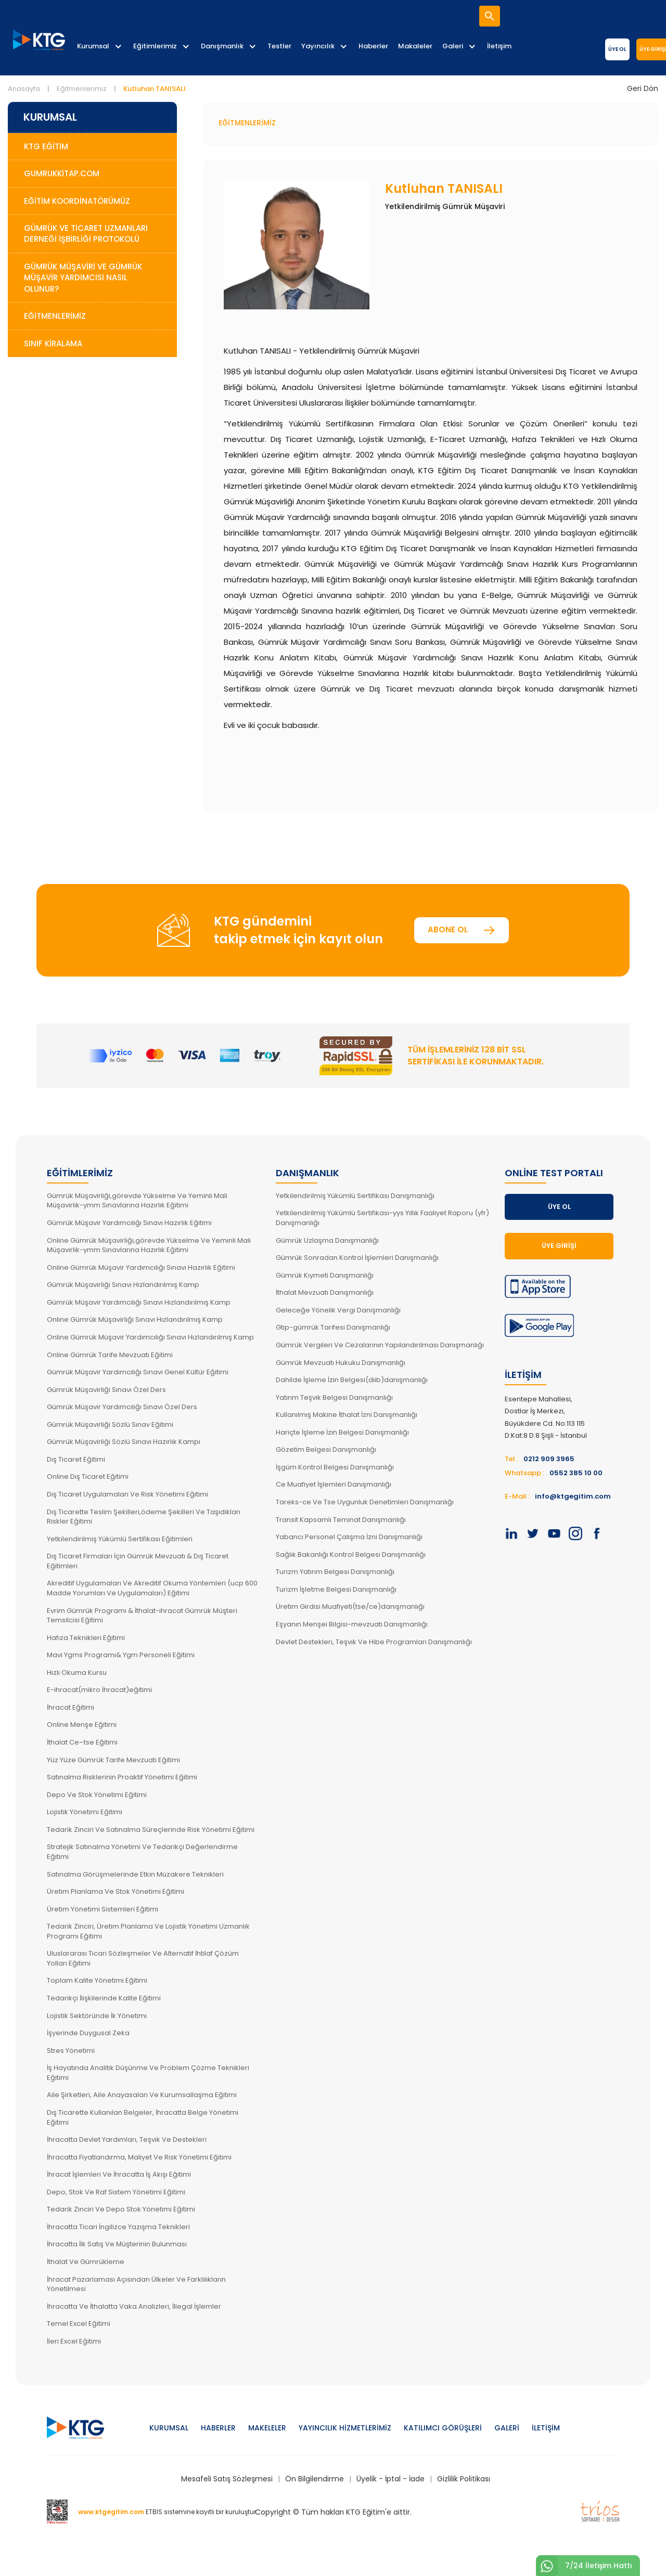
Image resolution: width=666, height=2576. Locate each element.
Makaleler (415, 46)
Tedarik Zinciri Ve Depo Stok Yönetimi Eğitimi (121, 2209)
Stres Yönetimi (71, 2050)
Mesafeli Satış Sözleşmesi (227, 2479)
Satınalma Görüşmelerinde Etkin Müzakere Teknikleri (135, 1874)
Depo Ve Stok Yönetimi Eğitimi (97, 1795)
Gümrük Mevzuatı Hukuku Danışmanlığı (340, 1363)
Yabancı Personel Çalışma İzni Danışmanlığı (349, 1537)
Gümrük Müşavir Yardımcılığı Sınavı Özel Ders (122, 1407)
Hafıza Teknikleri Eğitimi (86, 1638)
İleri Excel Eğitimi (74, 2341)
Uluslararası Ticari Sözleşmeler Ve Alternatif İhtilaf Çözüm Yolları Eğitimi (143, 1958)
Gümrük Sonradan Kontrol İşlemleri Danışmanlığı (357, 1258)
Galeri (452, 46)
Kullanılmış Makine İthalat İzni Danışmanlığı (346, 1415)
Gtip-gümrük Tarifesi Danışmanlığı (333, 1327)
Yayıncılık (318, 46)
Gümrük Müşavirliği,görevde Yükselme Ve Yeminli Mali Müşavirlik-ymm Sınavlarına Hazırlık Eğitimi (137, 1201)
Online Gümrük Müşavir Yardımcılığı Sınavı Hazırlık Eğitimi (141, 1267)
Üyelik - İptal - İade (390, 2479)
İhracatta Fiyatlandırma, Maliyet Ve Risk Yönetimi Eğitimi (139, 2157)
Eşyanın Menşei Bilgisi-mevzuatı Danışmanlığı (352, 1624)
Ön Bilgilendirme (314, 2479)
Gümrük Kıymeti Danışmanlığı (325, 1275)
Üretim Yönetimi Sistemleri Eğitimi (102, 1909)
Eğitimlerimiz (155, 46)
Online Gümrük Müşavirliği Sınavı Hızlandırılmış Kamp (135, 1319)
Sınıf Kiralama (53, 343)
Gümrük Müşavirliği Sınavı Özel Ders (106, 1390)
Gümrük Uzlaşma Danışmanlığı (327, 1240)
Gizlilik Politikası (463, 2479)
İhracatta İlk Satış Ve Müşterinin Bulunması (117, 2244)
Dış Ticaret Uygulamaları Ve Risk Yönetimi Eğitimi (127, 1494)
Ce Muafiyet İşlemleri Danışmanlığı (333, 1484)
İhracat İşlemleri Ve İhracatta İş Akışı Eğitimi (119, 2174)
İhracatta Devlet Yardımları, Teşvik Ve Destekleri (127, 2139)
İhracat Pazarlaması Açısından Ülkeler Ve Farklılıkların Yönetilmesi (136, 2284)
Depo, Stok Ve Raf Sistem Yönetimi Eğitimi (116, 2192)
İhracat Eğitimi (70, 1707)
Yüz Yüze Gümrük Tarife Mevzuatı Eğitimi (113, 1760)
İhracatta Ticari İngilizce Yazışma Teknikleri (118, 2227)
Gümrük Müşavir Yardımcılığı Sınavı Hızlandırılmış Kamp (138, 1302)
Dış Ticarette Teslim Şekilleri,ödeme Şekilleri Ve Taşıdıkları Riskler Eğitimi (143, 1517)
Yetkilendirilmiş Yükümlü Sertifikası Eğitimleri (120, 1539)
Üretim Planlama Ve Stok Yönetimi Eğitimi (115, 1891)
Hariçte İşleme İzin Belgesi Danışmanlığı (342, 1432)
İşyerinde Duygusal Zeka (88, 2033)
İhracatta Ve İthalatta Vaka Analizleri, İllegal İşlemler (134, 2306)
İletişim (499, 46)
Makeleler (267, 2428)
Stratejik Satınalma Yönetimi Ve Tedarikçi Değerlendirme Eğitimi (142, 1852)
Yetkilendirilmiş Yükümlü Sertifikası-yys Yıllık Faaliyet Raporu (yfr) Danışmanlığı (382, 1218)
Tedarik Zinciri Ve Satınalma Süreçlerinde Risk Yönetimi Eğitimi (150, 1830)
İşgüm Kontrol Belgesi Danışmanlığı (335, 1467)
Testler (279, 46)
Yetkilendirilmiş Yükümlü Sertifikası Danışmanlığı (355, 1196)
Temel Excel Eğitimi (78, 2323)
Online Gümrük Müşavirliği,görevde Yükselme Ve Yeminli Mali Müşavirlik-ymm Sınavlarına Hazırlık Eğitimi (149, 1245)
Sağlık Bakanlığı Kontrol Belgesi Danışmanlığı (351, 1554)
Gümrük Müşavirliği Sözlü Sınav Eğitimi (110, 1424)
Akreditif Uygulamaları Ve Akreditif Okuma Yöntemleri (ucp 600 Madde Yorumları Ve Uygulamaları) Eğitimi (152, 1588)
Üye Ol (617, 49)
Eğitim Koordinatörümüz (77, 201)
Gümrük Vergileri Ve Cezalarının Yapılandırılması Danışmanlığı (380, 1345)
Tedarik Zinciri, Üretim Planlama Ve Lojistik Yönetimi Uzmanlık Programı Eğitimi (148, 1931)
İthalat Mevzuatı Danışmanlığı (325, 1292)
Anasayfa (24, 89)
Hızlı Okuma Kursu (77, 1672)
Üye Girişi (559, 1246)
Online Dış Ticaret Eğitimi (88, 1476)
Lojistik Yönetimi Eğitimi (84, 1812)
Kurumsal (93, 46)
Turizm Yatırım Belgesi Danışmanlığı (335, 1572)
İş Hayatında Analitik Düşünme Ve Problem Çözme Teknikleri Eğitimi (148, 2073)
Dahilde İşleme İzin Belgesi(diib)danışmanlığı (352, 1380)
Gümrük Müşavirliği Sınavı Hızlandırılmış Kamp (123, 1285)
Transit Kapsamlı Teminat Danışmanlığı (341, 1520)
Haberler (373, 46)
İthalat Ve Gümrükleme (85, 2262)
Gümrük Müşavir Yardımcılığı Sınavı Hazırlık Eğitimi (129, 1223)
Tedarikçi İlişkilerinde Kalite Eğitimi (104, 1998)
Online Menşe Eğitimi (82, 1724)
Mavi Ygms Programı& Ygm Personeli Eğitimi (121, 1655)
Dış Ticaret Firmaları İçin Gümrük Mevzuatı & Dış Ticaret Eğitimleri (137, 1561)
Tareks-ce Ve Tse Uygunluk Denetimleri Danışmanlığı (365, 1502)
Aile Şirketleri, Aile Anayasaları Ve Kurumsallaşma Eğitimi (142, 2095)
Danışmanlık (222, 46)
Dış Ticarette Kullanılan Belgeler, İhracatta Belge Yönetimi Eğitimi (142, 2117)
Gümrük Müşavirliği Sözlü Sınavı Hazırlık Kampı (123, 1442)
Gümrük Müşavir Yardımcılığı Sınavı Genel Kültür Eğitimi (137, 1372)
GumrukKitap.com (61, 173)
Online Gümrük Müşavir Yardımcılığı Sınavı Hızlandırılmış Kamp (150, 1337)
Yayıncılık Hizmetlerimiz (345, 2428)
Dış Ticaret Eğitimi (76, 1459)
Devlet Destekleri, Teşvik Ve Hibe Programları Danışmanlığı (374, 1642)
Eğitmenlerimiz (82, 89)
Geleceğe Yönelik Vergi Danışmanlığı (338, 1310)
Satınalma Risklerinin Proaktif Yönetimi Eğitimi (122, 1777)
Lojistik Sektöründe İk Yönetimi (97, 2016)
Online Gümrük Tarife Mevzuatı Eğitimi (110, 1355)
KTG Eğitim (46, 146)
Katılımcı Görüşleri (443, 2428)
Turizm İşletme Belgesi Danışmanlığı (336, 1589)
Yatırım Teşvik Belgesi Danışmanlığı (334, 1397)
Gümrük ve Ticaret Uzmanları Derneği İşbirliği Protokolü (86, 233)
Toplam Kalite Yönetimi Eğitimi (97, 1980)
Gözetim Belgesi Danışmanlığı (326, 1449)
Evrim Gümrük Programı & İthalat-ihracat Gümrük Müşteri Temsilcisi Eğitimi (142, 1615)
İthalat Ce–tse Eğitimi (82, 1742)
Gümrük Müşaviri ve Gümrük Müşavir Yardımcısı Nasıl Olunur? (83, 277)
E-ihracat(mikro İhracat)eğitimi (99, 1690)
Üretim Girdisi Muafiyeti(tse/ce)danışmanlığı (350, 1606)
